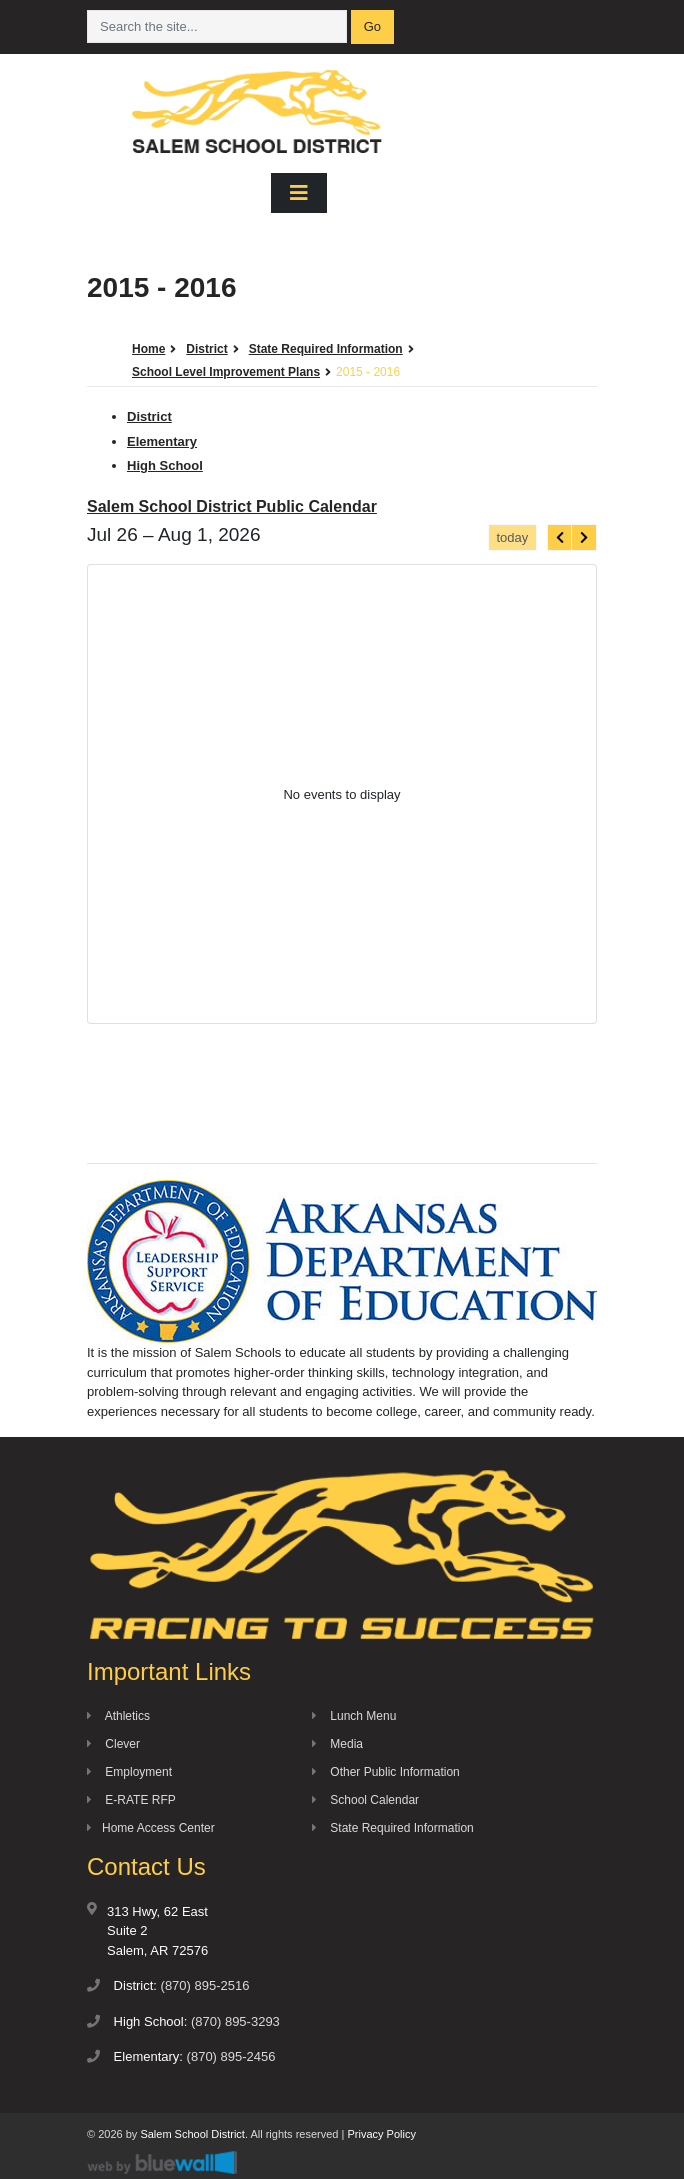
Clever (113, 1744)
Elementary (162, 441)
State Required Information (393, 1828)
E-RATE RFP (131, 1800)
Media (337, 1744)
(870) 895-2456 (231, 2056)
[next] (584, 537)
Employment (129, 1772)
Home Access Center (151, 1828)
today (512, 537)
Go (372, 26)
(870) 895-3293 (235, 2021)
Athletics (118, 1716)
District (149, 416)
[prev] (560, 537)
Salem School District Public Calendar (232, 506)
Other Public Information (386, 1772)
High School (165, 465)
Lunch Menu (354, 1716)
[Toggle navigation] (299, 193)
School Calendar (365, 1800)
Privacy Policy (381, 2134)
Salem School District (192, 2134)
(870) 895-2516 (205, 1985)
